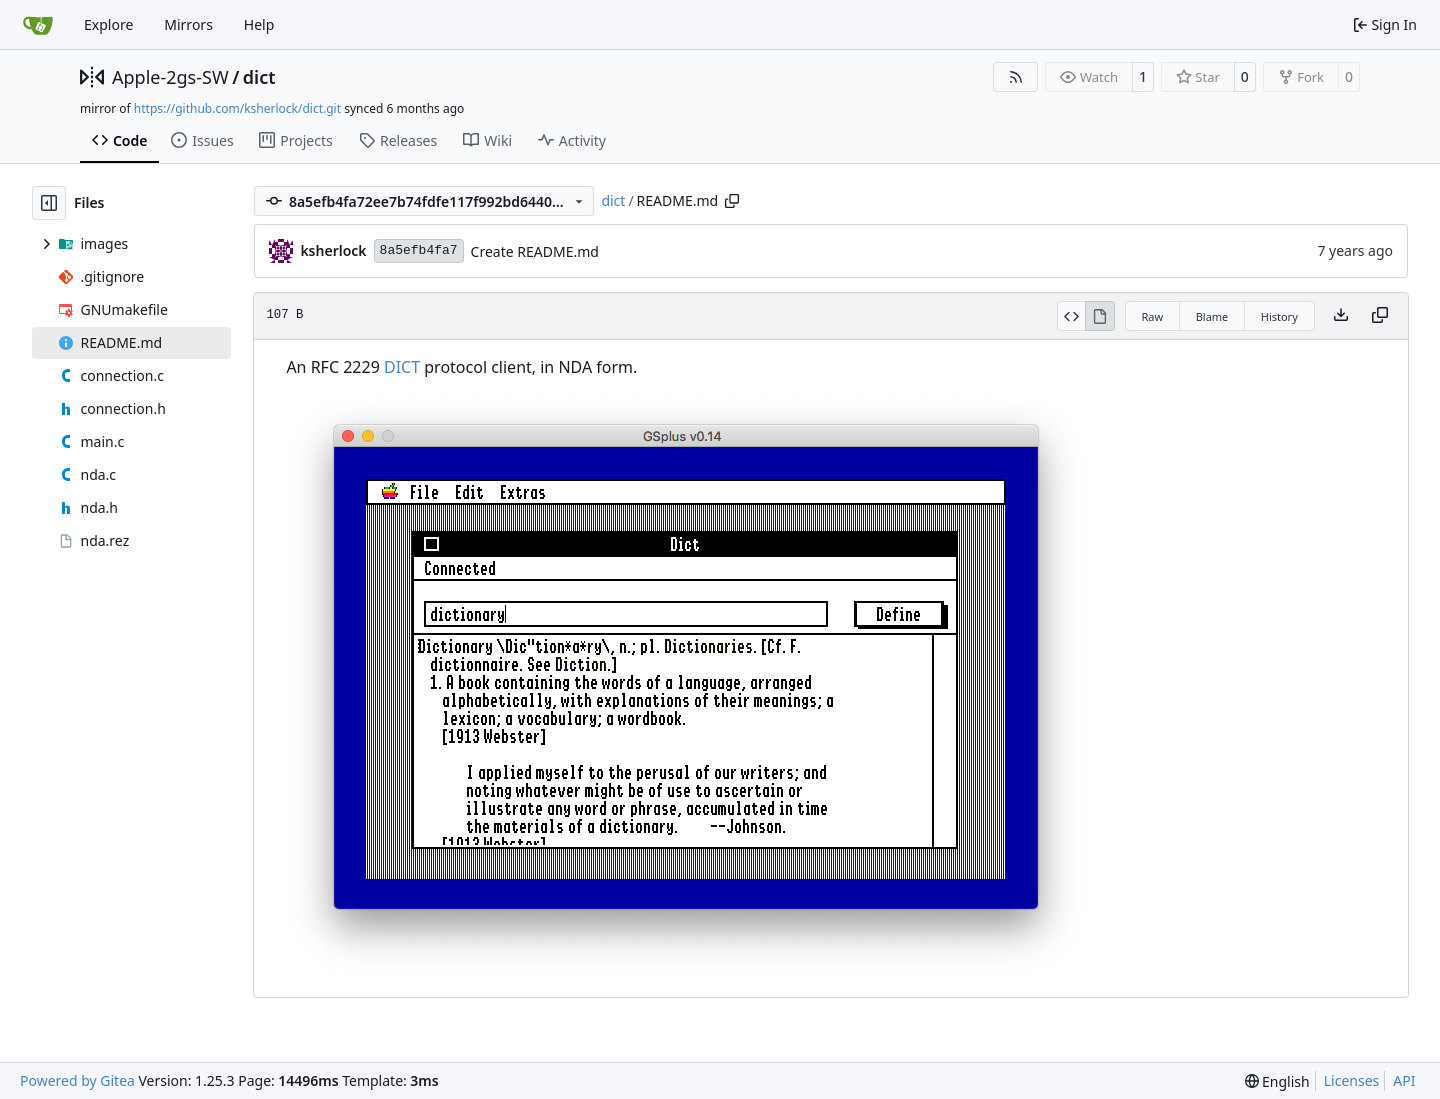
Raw (1153, 316)
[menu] (1277, 1081)
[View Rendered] (1100, 316)
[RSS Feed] (1016, 77)
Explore (108, 24)
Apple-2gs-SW (170, 77)
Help (259, 24)
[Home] (38, 25)
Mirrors (188, 24)
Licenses (1352, 1080)
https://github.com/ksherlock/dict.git (237, 108)
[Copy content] (1380, 316)
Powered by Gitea (77, 1080)
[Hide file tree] (49, 203)
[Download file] (1341, 316)
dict (259, 77)
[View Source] (1071, 316)
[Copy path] (732, 201)
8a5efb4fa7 (419, 250)
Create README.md (535, 251)
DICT (402, 367)
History (1279, 316)
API (1404, 1080)
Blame (1212, 316)
